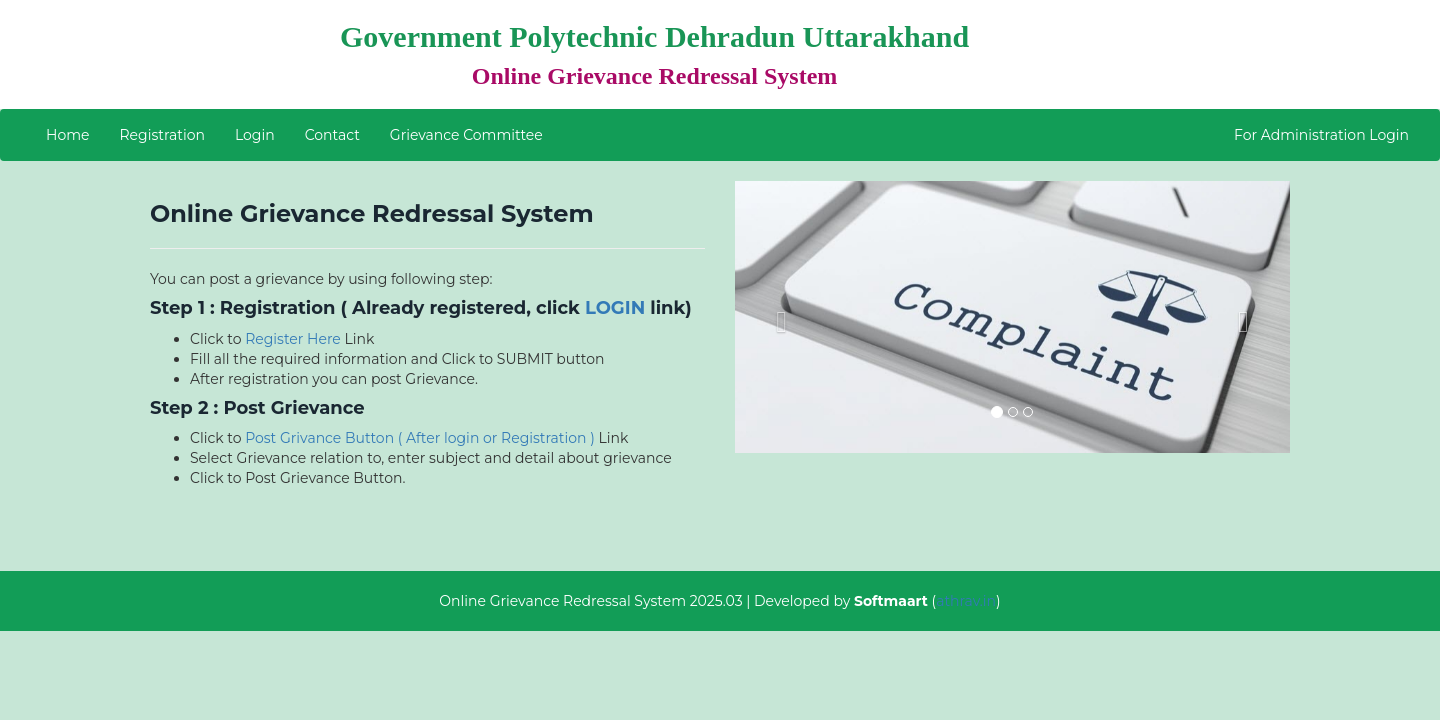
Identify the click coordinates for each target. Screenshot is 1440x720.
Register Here (293, 339)
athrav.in (966, 601)
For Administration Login (1321, 135)
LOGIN (615, 308)
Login (255, 135)
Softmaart (891, 601)
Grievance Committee (466, 135)
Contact (332, 135)
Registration (161, 135)
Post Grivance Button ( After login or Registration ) (421, 438)
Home (67, 135)
